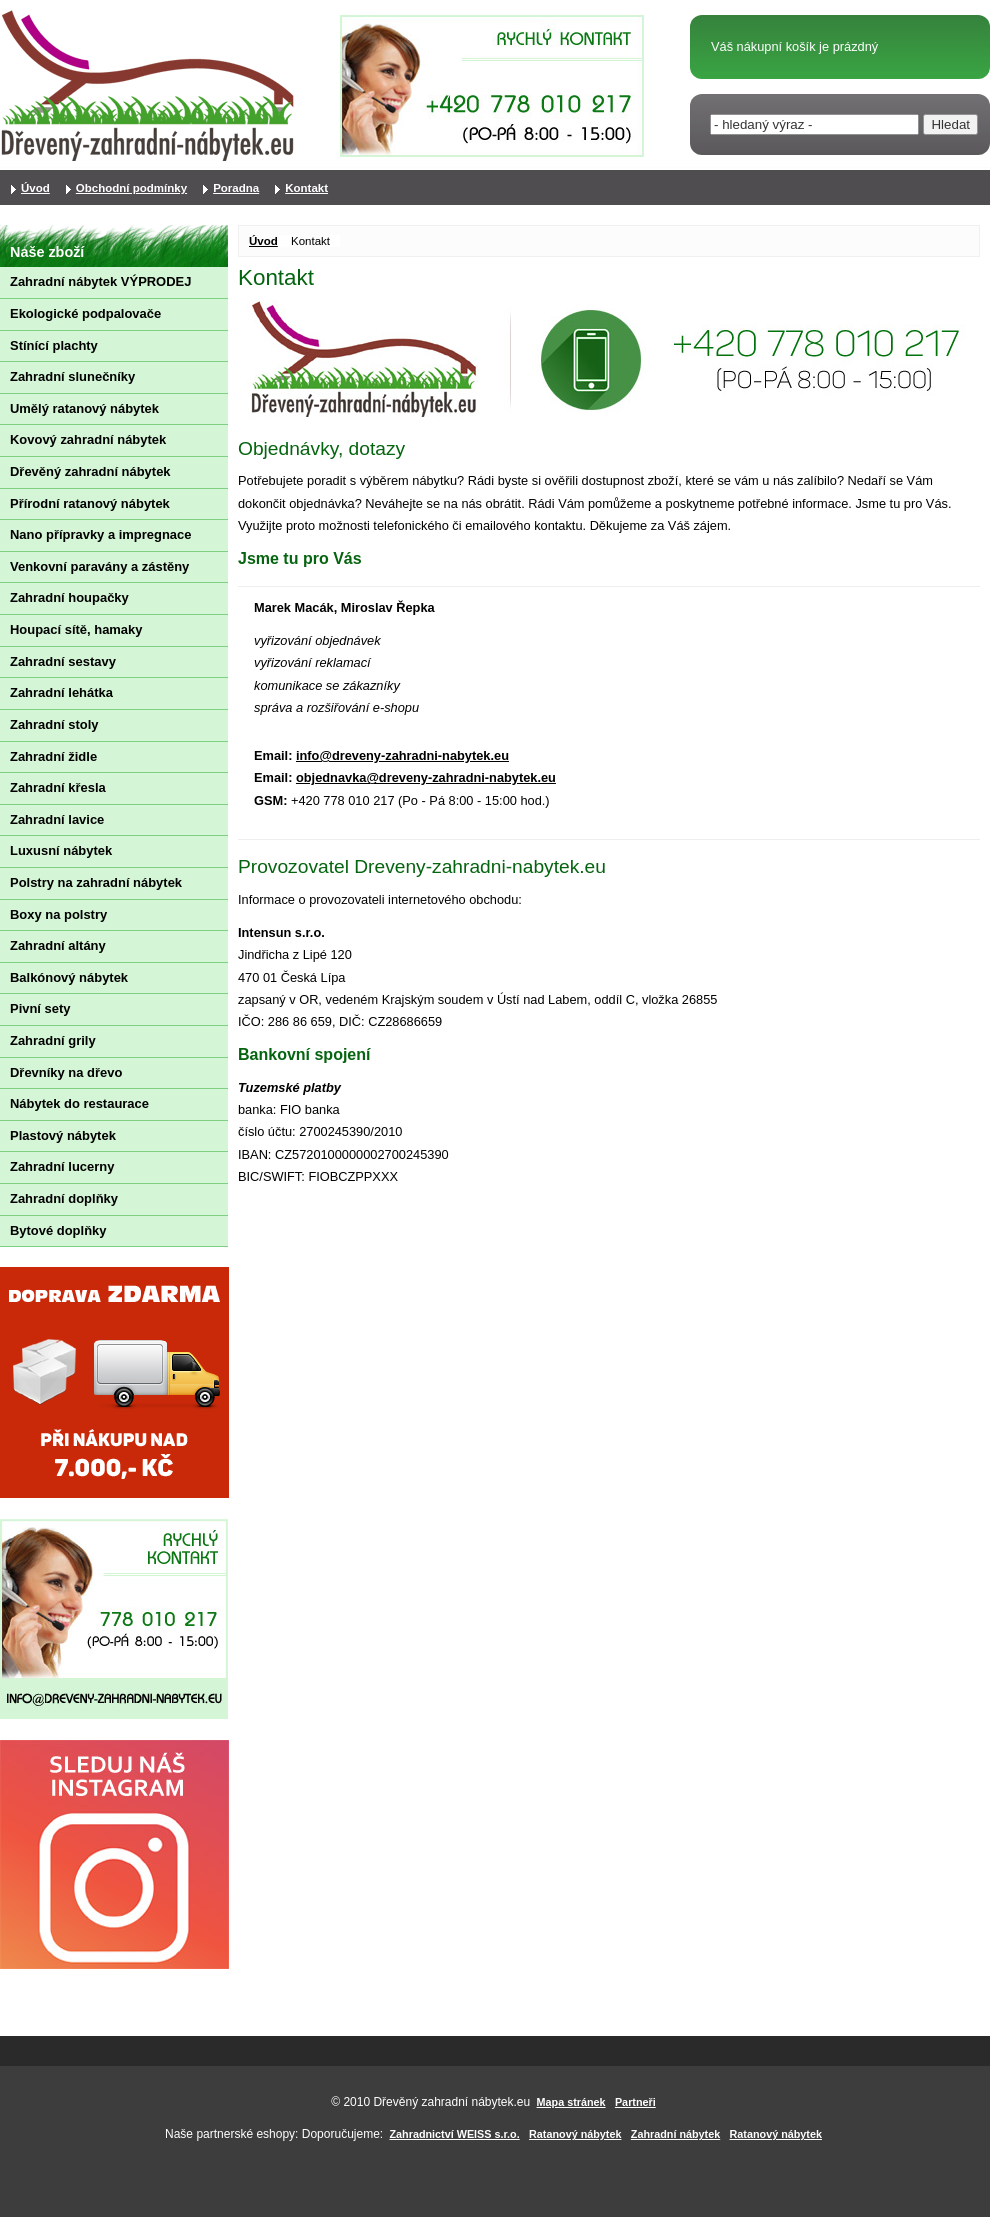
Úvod (263, 241)
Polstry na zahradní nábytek (96, 882)
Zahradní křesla (58, 787)
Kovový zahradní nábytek (88, 439)
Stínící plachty (54, 345)
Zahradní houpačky (69, 597)
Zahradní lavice (57, 819)
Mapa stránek (571, 2102)
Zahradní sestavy (63, 661)
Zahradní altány (58, 945)
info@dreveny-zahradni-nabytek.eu (402, 755)
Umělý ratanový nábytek (84, 408)
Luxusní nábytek (61, 850)
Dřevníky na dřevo (66, 1072)
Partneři (635, 2102)
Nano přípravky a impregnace (100, 534)
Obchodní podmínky (131, 188)
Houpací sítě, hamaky (76, 629)
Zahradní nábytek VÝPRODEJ (100, 281)
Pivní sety (40, 1008)
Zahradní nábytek (675, 2134)
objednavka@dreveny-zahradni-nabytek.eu (426, 777)
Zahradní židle (53, 756)
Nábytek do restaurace (79, 1103)
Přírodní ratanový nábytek (90, 503)
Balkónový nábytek (69, 977)
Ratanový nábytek (575, 2134)
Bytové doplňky (58, 1230)
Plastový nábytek (63, 1135)
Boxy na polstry (58, 914)
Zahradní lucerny (62, 1166)
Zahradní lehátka (61, 692)
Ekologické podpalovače (85, 313)
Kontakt (306, 188)
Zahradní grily (53, 1040)
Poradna (236, 188)
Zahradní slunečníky (72, 376)
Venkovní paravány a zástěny (99, 566)
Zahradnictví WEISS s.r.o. (455, 2134)
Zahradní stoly (54, 724)
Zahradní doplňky (64, 1198)
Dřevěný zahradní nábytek (90, 471)
